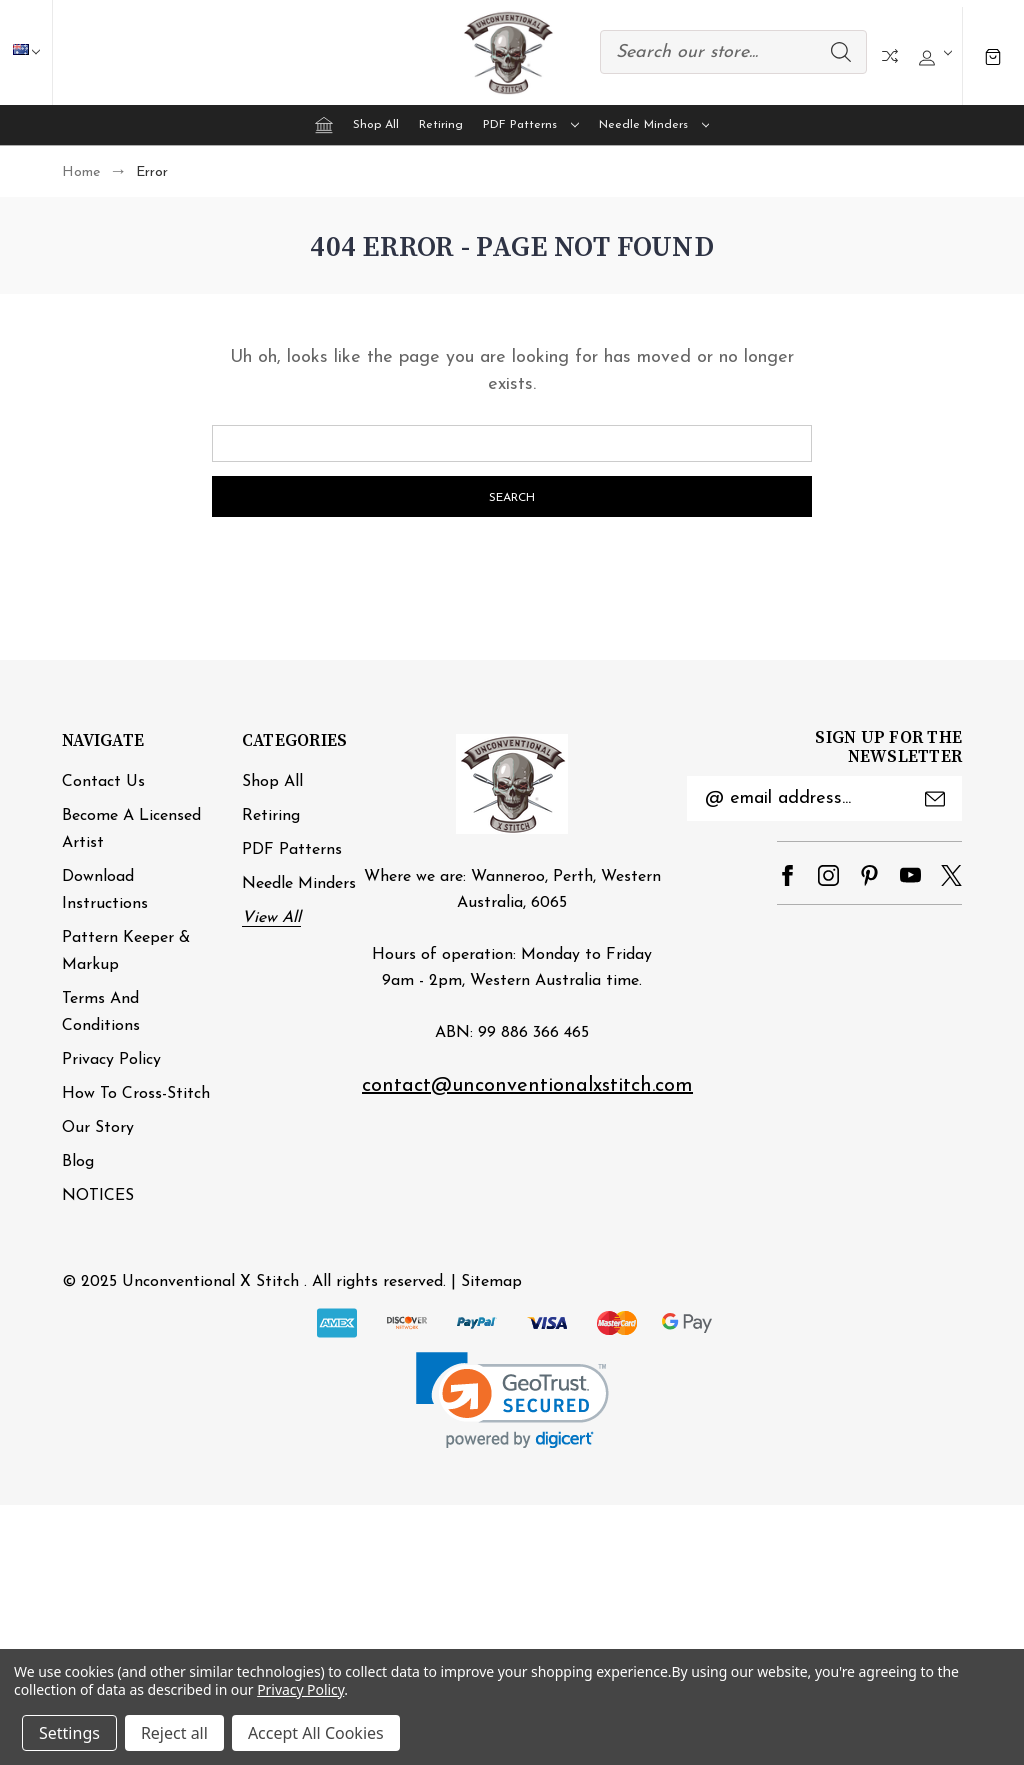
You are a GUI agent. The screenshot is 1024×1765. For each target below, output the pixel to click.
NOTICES (98, 1196)
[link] (512, 1400)
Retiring (441, 125)
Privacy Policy (111, 1060)
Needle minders (654, 125)
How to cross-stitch (136, 1094)
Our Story (98, 1128)
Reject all (174, 1733)
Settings (69, 1733)
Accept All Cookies (316, 1733)
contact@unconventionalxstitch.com (527, 1086)
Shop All (376, 125)
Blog (78, 1162)
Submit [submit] (935, 799)
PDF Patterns (531, 125)
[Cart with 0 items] (993, 55)
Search (841, 52)
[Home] (324, 125)
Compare (890, 56)
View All (271, 918)
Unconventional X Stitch (210, 1282)
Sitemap (491, 1282)
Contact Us (103, 782)
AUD (36, 52)
